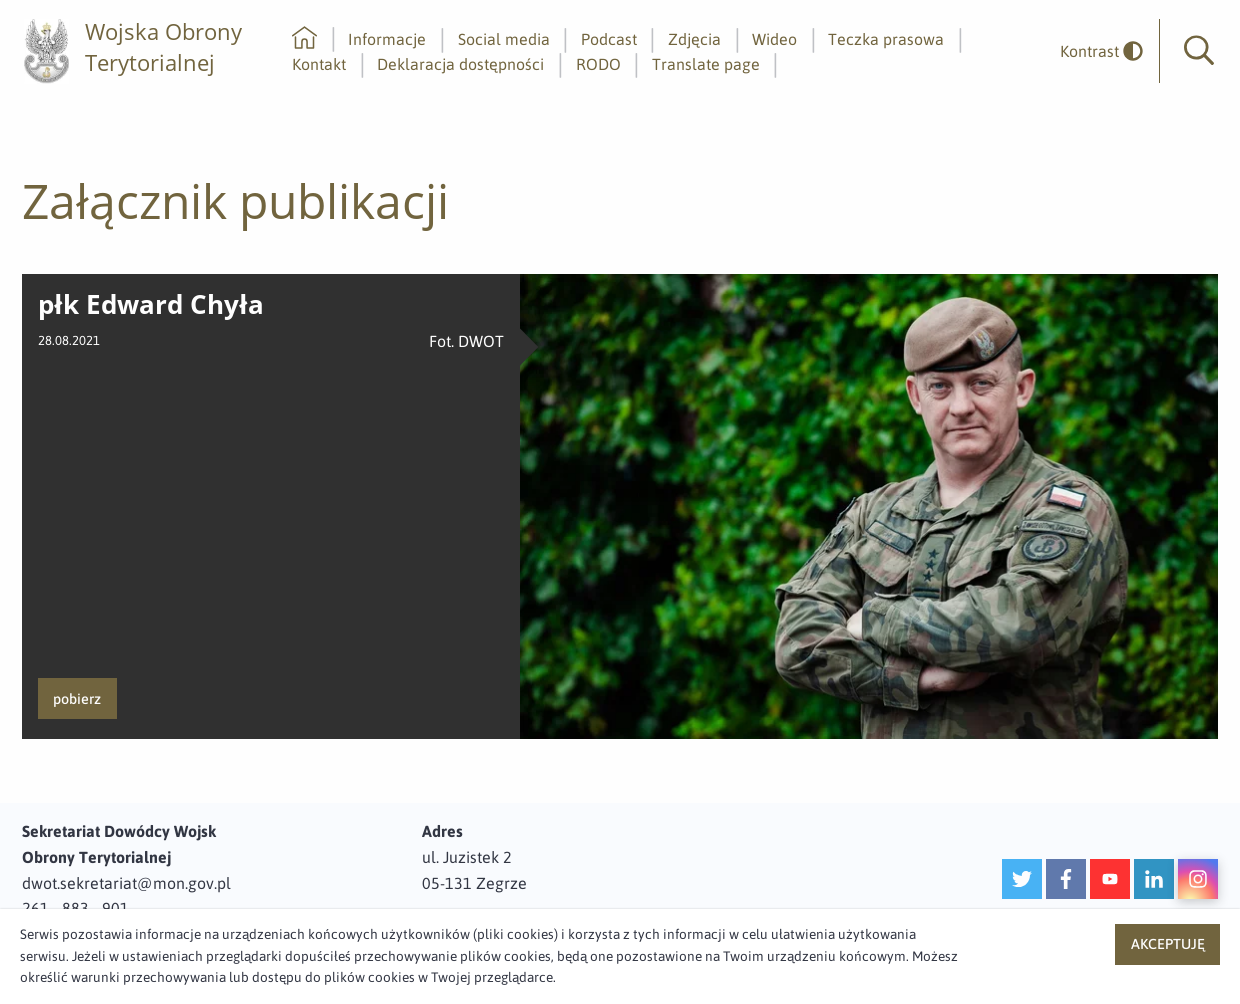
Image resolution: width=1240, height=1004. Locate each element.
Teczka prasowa (886, 39)
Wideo (774, 39)
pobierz (77, 699)
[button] (1199, 51)
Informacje (387, 39)
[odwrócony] (1094, 51)
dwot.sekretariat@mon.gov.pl (126, 883)
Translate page (706, 64)
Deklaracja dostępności (460, 64)
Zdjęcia (694, 39)
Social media (504, 39)
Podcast (609, 39)
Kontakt (319, 64)
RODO (598, 64)
